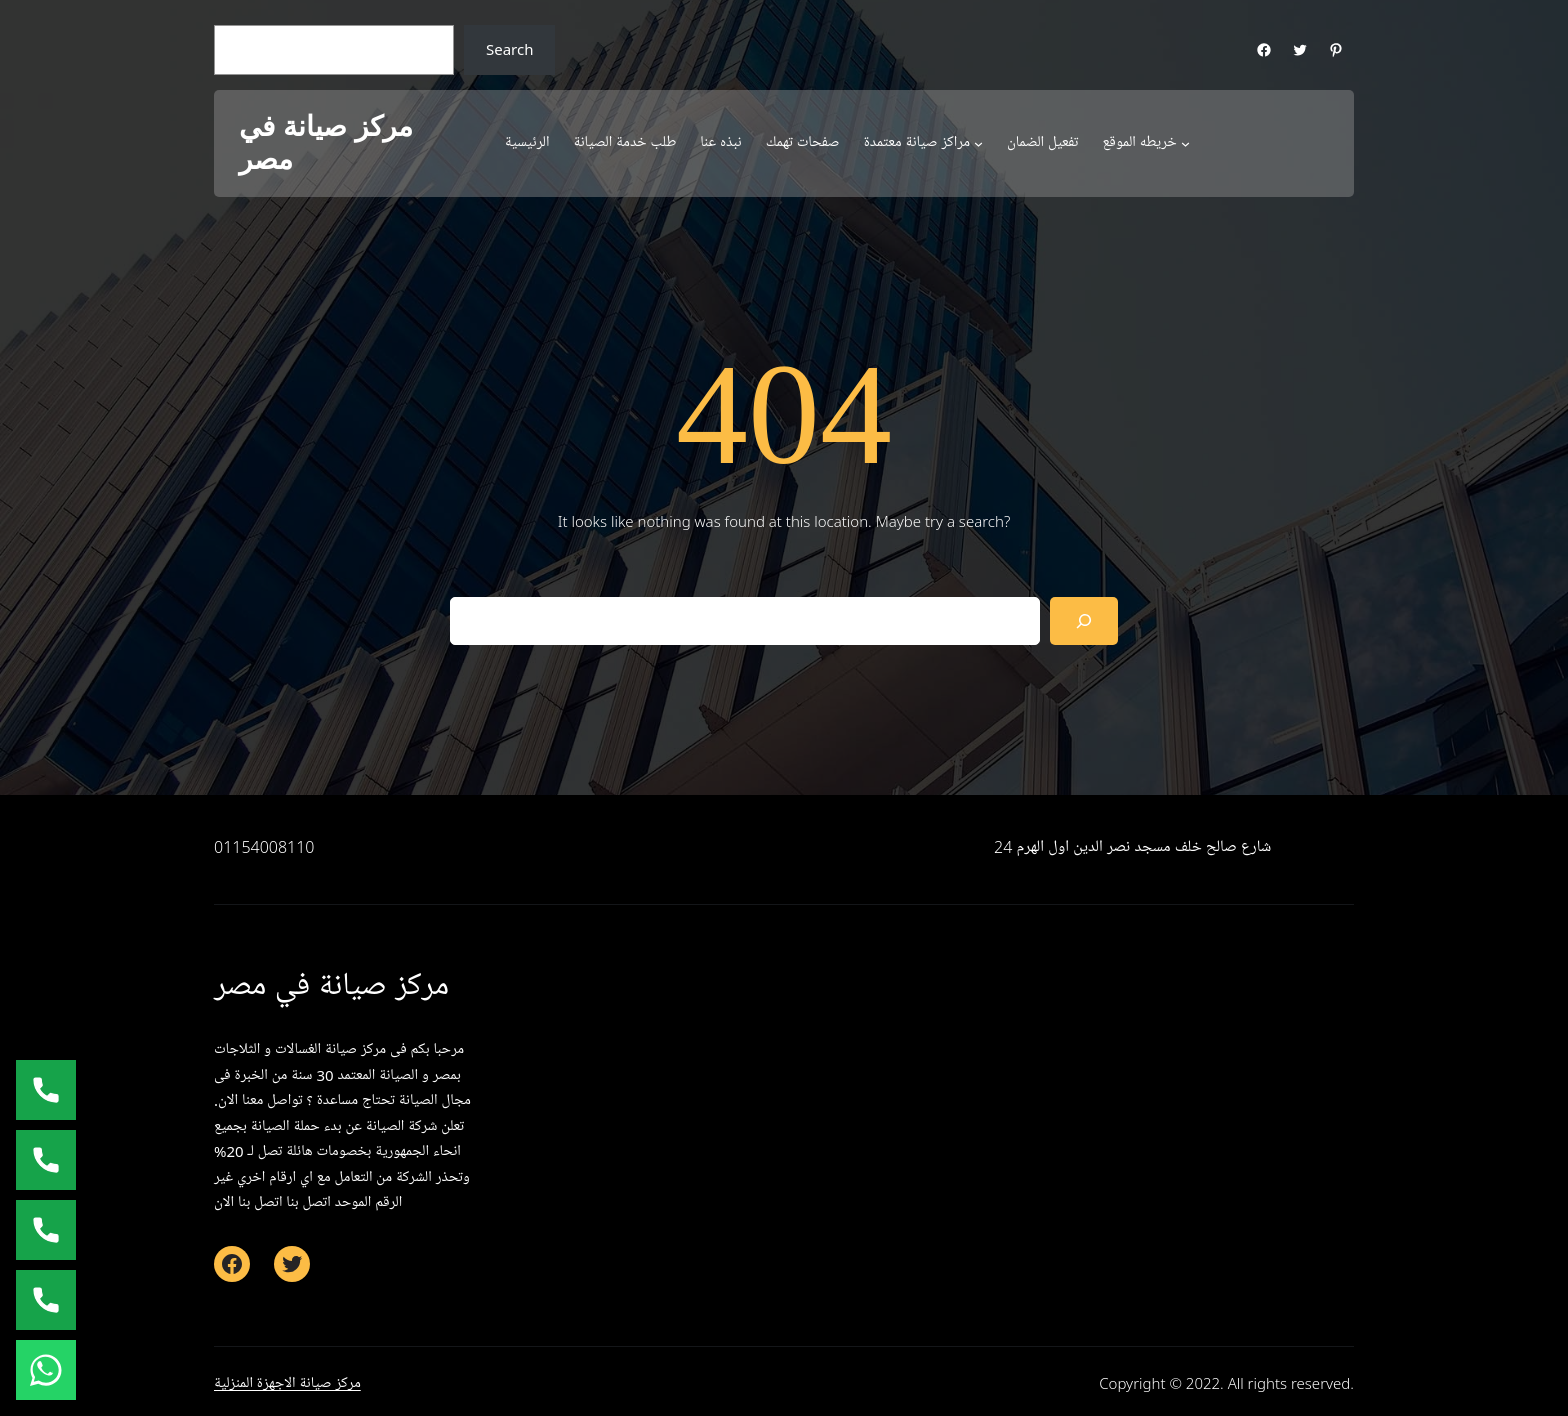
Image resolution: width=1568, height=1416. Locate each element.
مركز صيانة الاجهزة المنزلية (287, 1383)
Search (509, 49)
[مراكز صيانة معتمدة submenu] (978, 143)
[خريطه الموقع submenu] (1185, 143)
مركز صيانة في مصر (326, 143)
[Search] (1084, 621)
